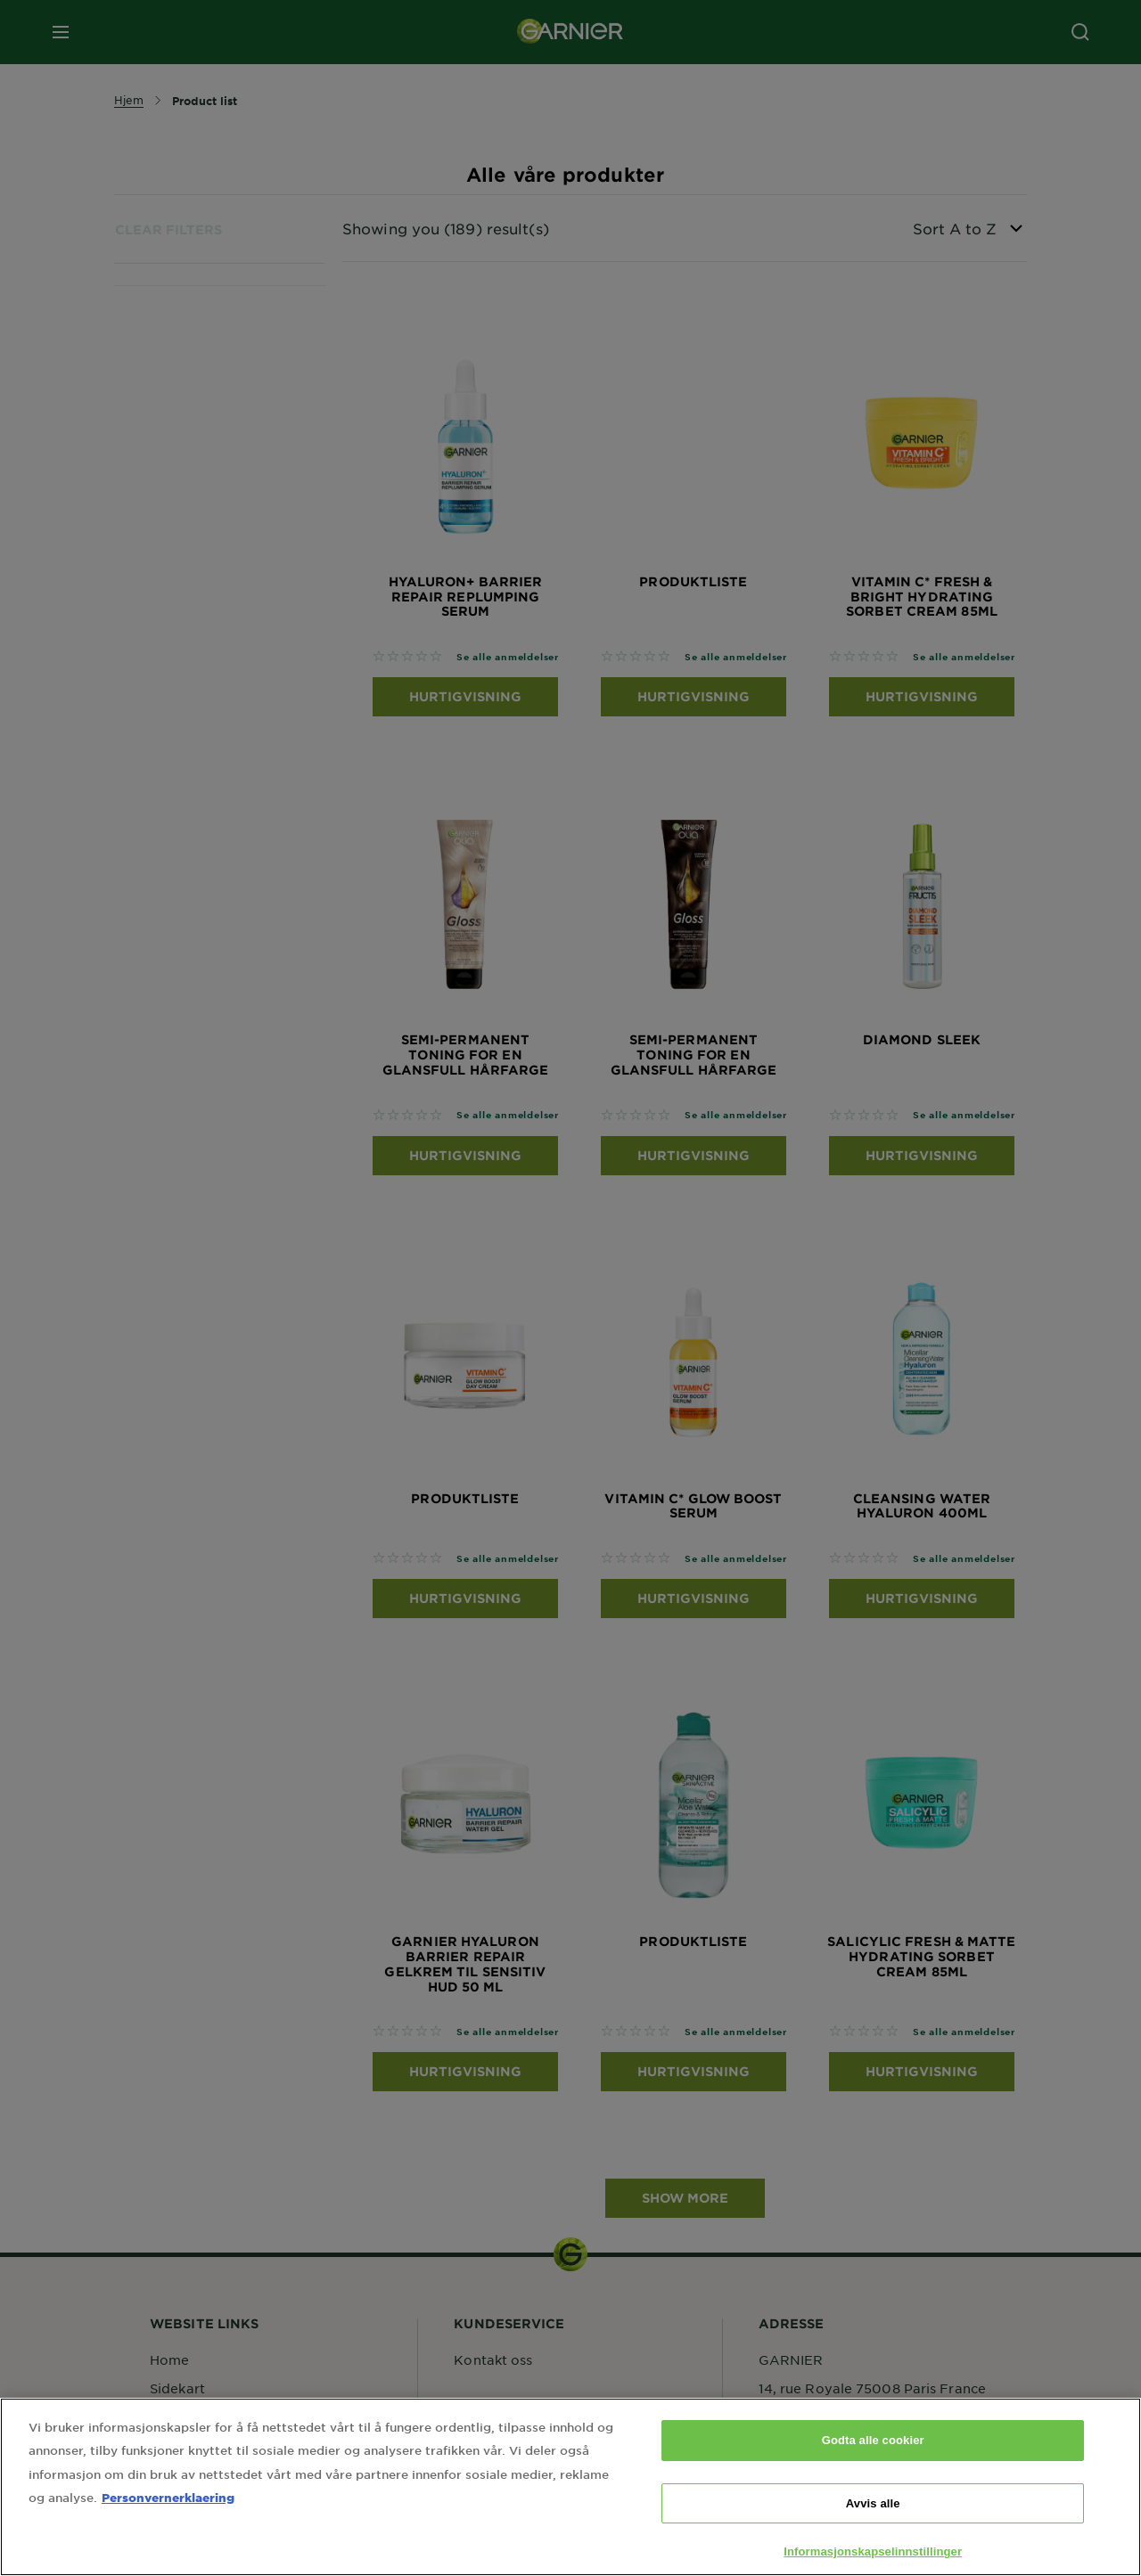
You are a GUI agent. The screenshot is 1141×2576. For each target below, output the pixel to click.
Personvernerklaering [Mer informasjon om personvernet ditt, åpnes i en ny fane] (168, 2510)
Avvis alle (873, 2516)
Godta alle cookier (873, 2454)
